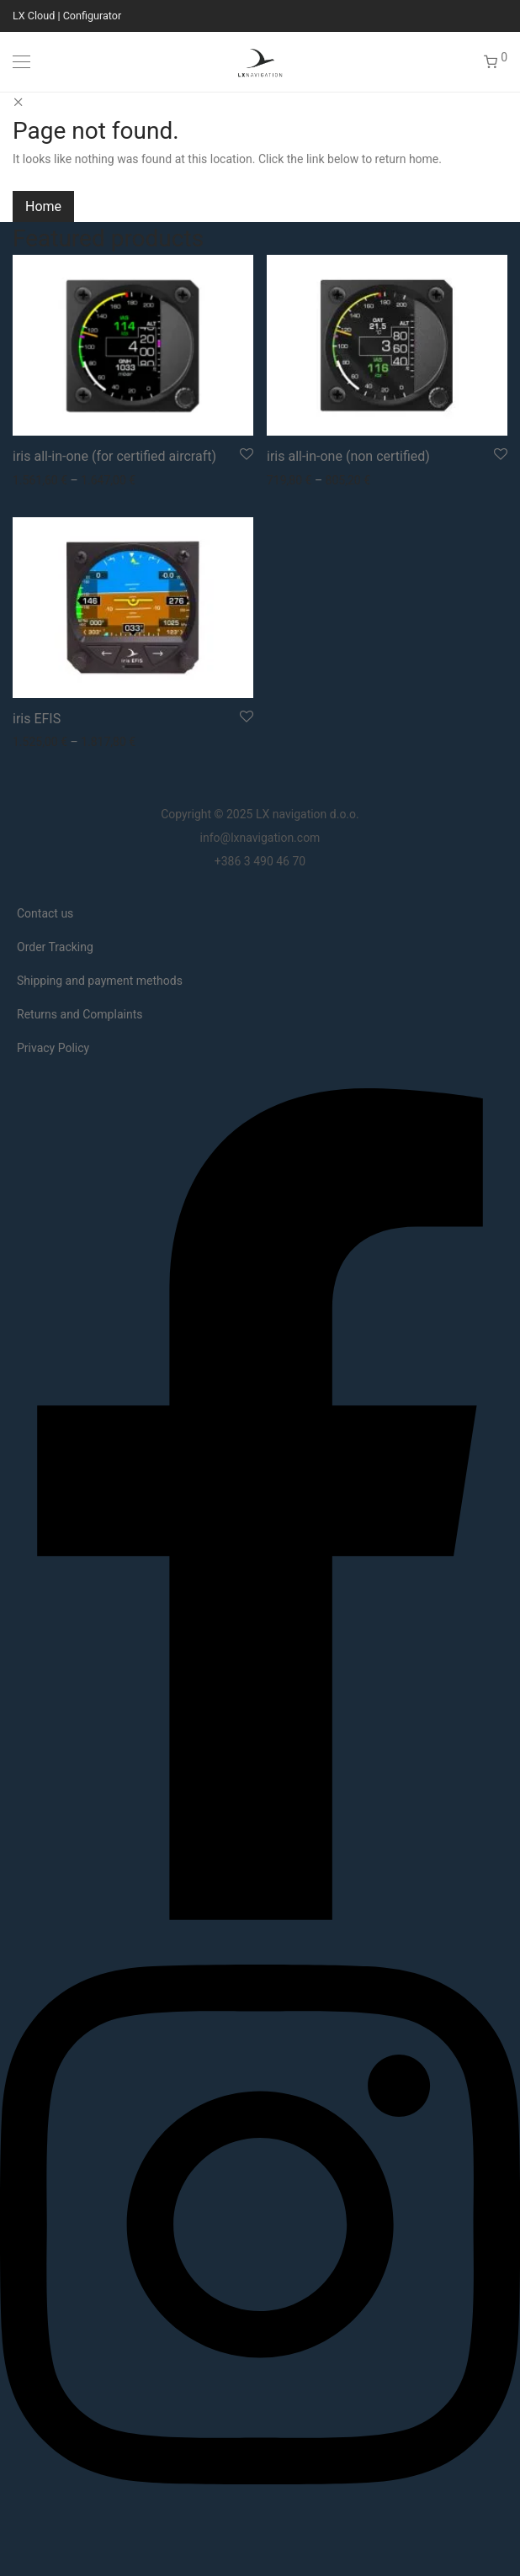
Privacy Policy (53, 1048)
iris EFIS (37, 719)
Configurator (92, 15)
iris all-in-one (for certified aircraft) (114, 456)
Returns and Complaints (79, 1014)
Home (43, 206)
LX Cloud (34, 15)
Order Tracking (55, 947)
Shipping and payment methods (100, 980)
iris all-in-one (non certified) (348, 456)
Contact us (45, 913)
